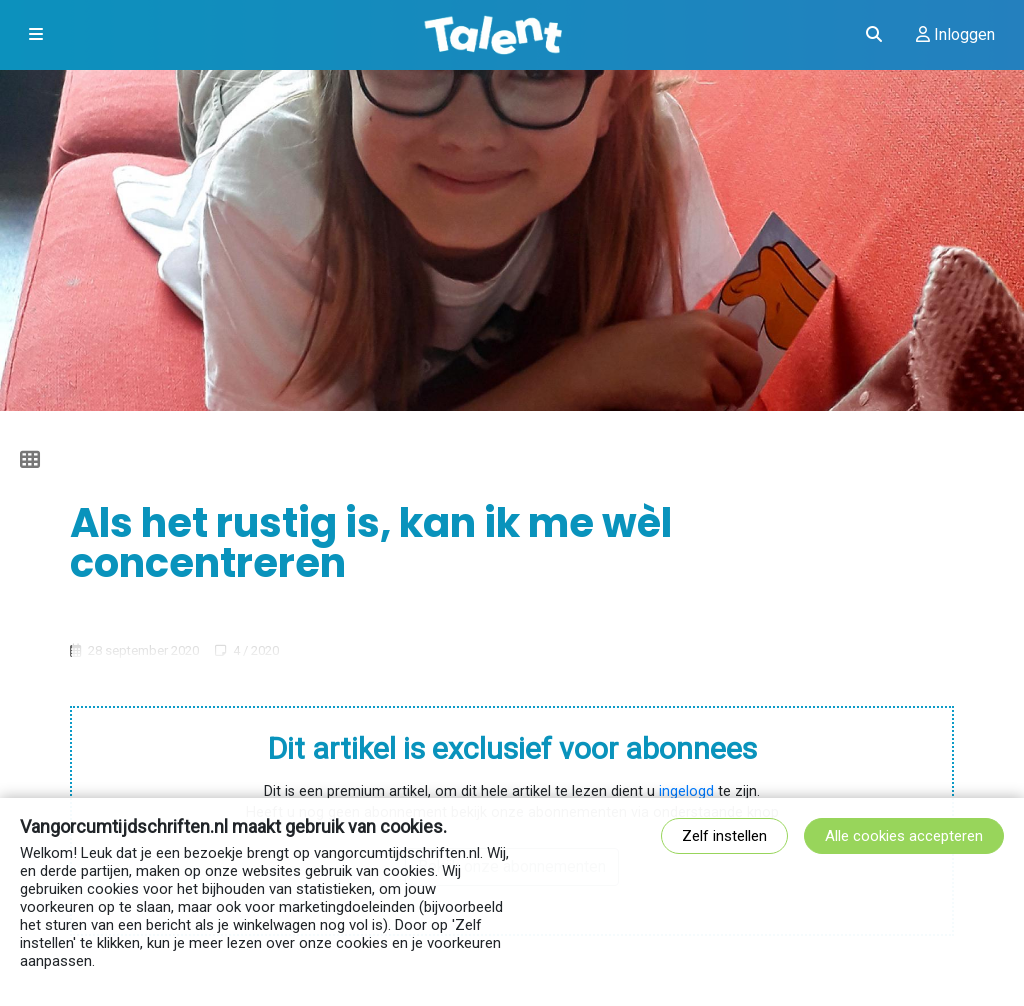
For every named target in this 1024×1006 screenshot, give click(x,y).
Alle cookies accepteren (904, 836)
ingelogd (686, 791)
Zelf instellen (724, 836)
